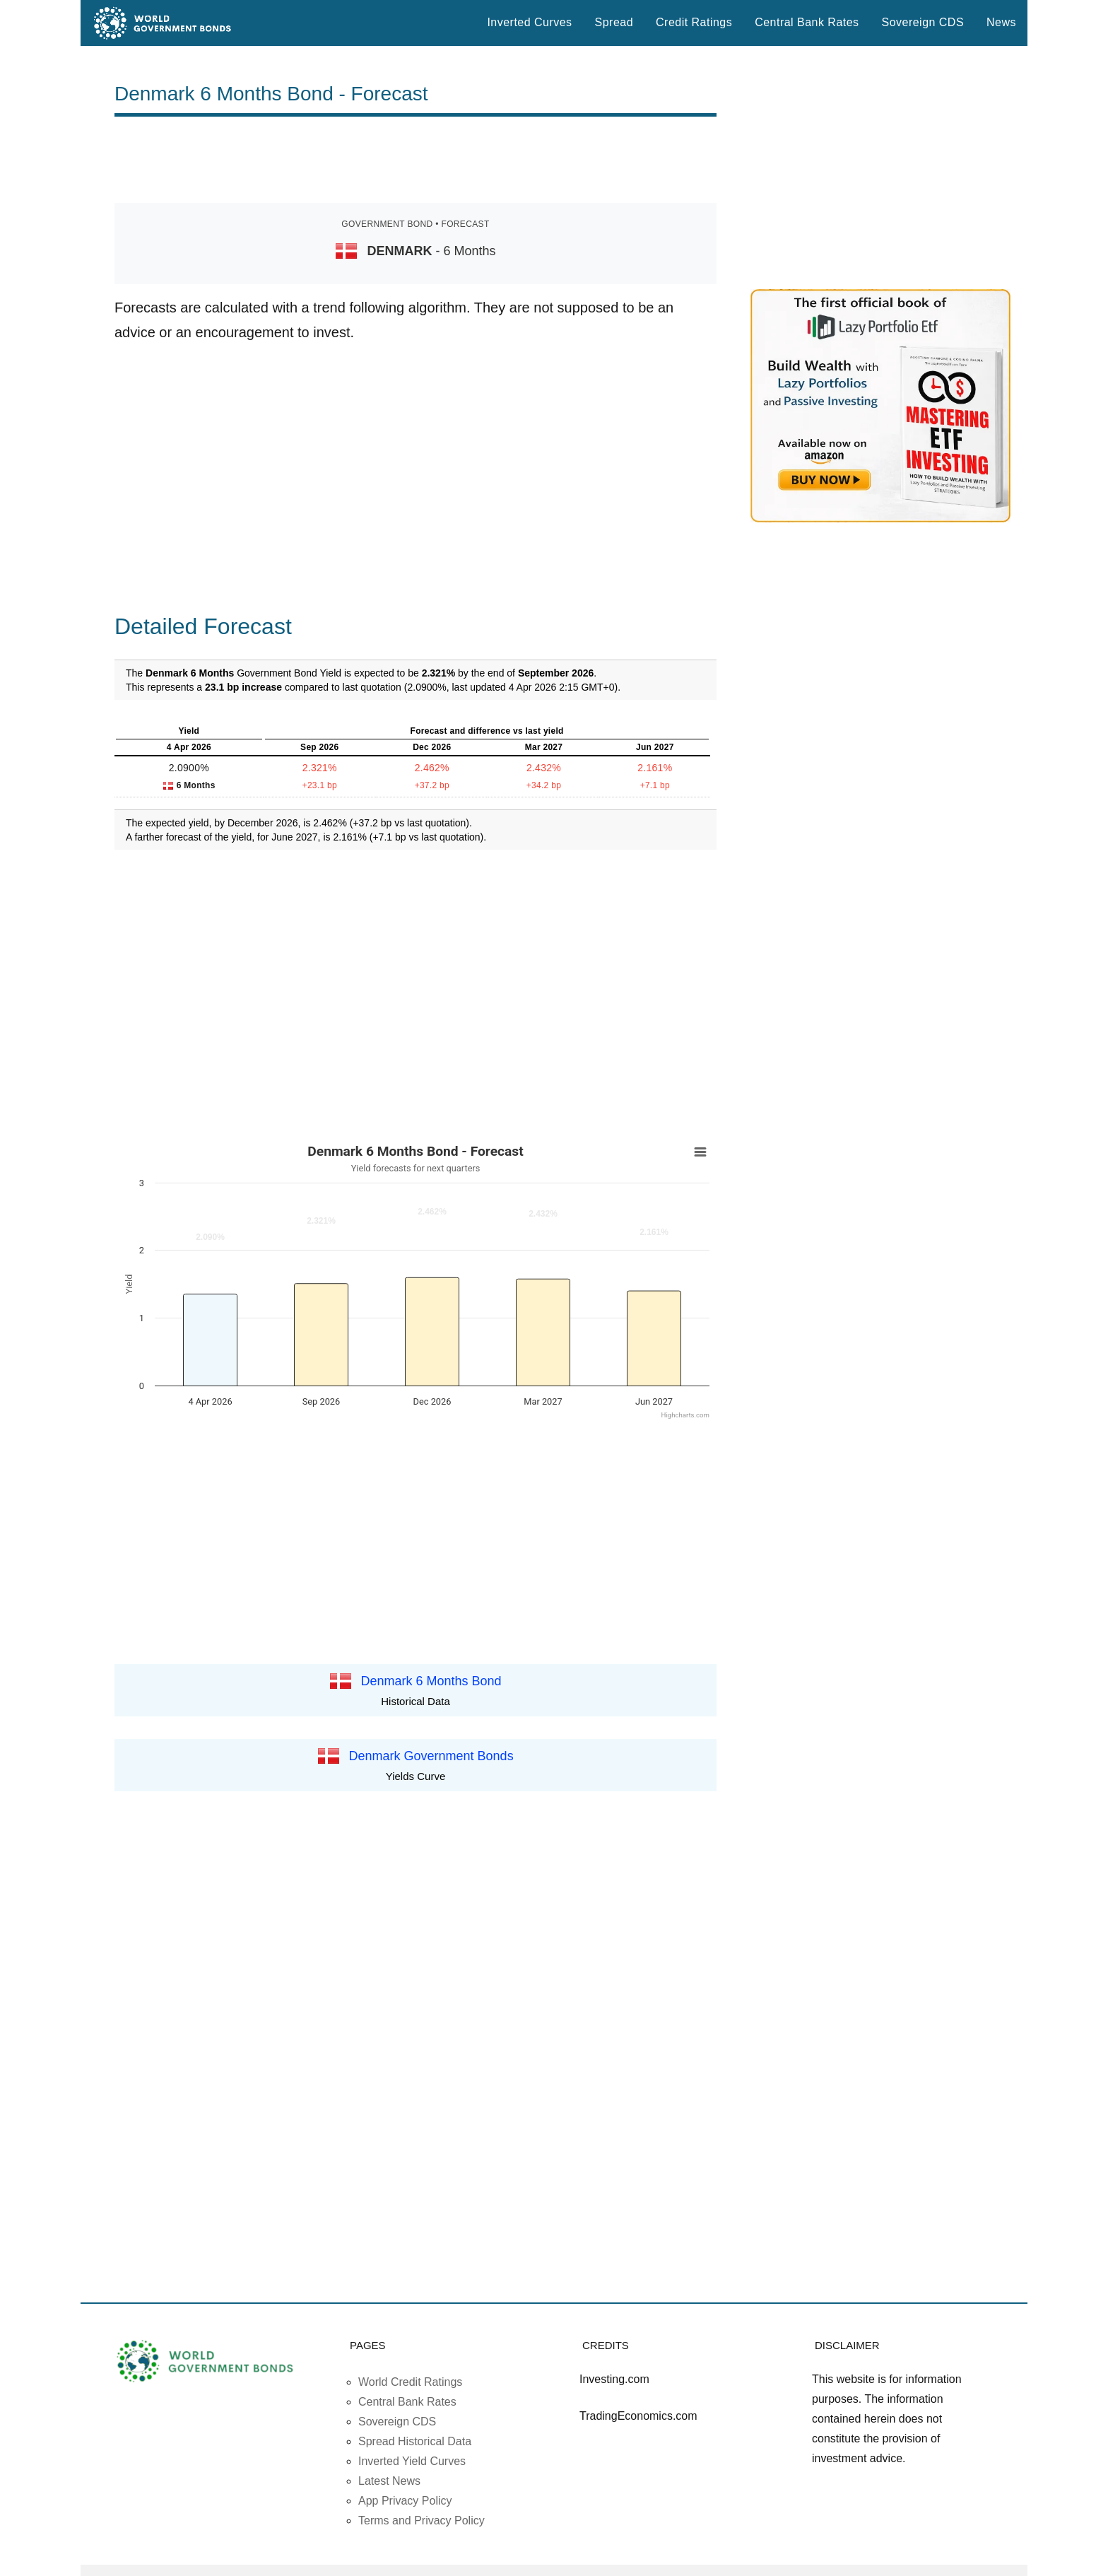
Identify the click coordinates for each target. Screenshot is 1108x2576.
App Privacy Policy (405, 2501)
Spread (614, 22)
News (1001, 22)
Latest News (389, 2481)
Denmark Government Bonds (431, 1756)
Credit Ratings (694, 22)
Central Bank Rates (807, 22)
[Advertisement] (415, 160)
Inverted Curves (529, 22)
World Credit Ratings (410, 2382)
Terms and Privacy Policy (421, 2520)
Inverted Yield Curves (412, 2461)
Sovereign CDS (923, 22)
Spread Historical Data (414, 2441)
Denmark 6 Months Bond (431, 1680)
